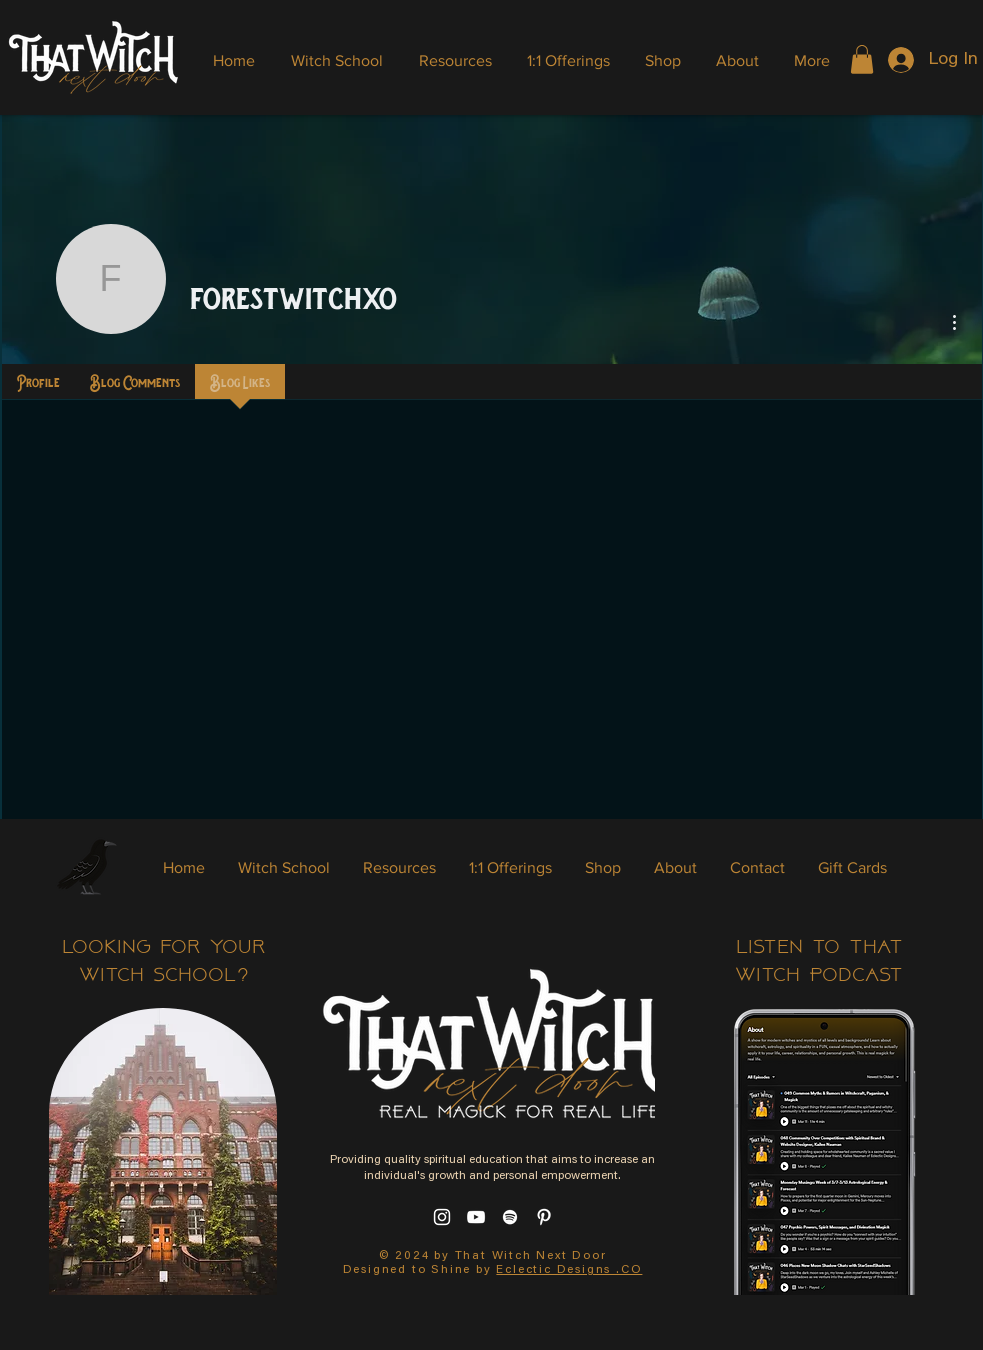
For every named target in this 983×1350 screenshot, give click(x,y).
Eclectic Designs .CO (569, 1270)
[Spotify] (510, 1217)
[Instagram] (442, 1217)
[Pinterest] (544, 1217)
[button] (862, 59)
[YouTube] (476, 1217)
